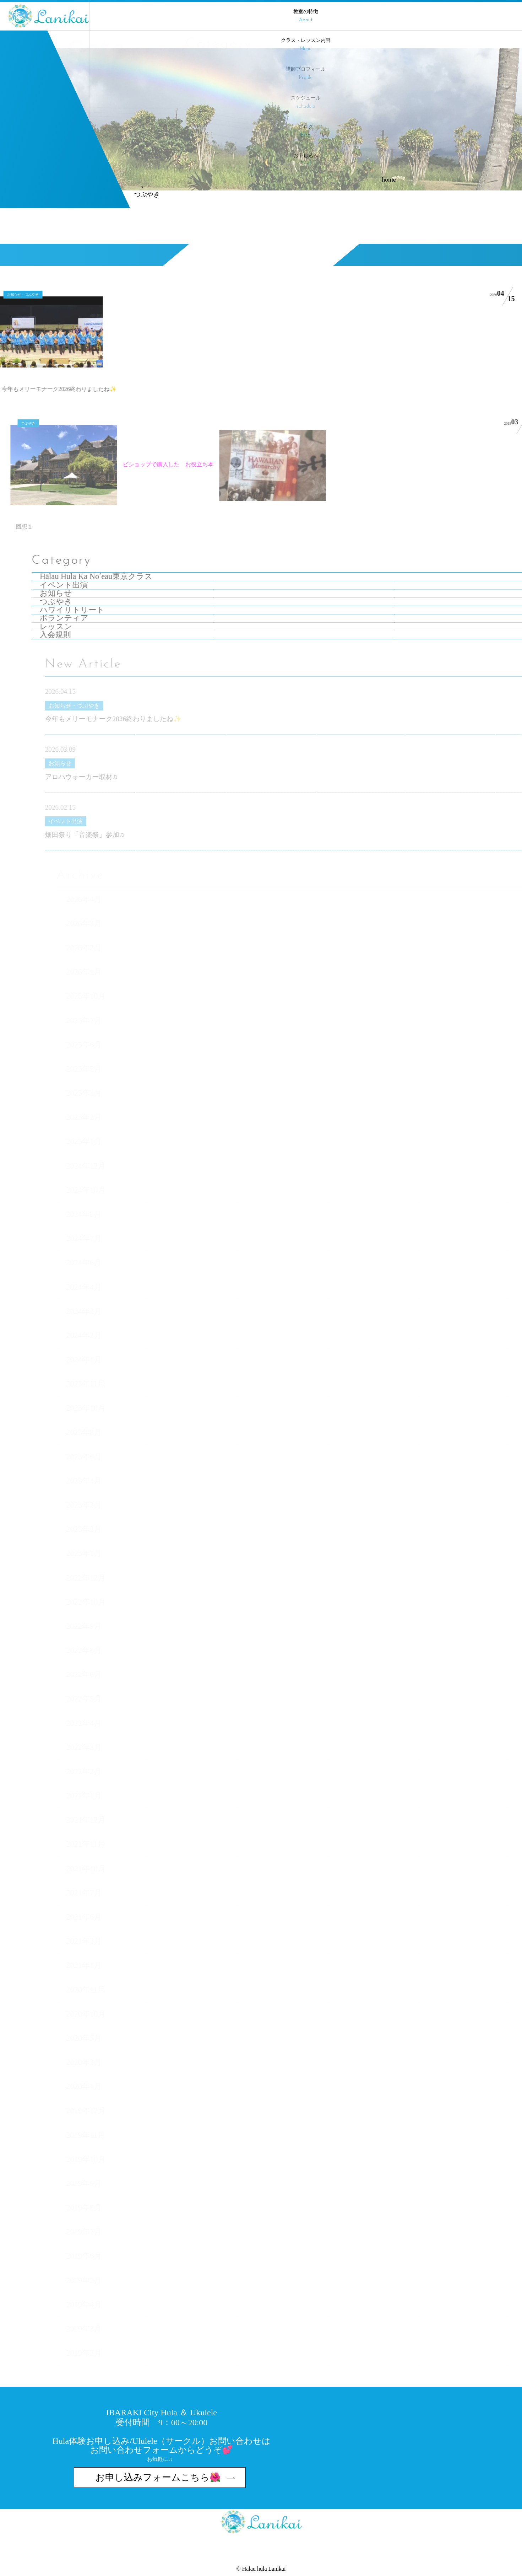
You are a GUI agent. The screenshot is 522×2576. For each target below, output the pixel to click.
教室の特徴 (306, 16)
